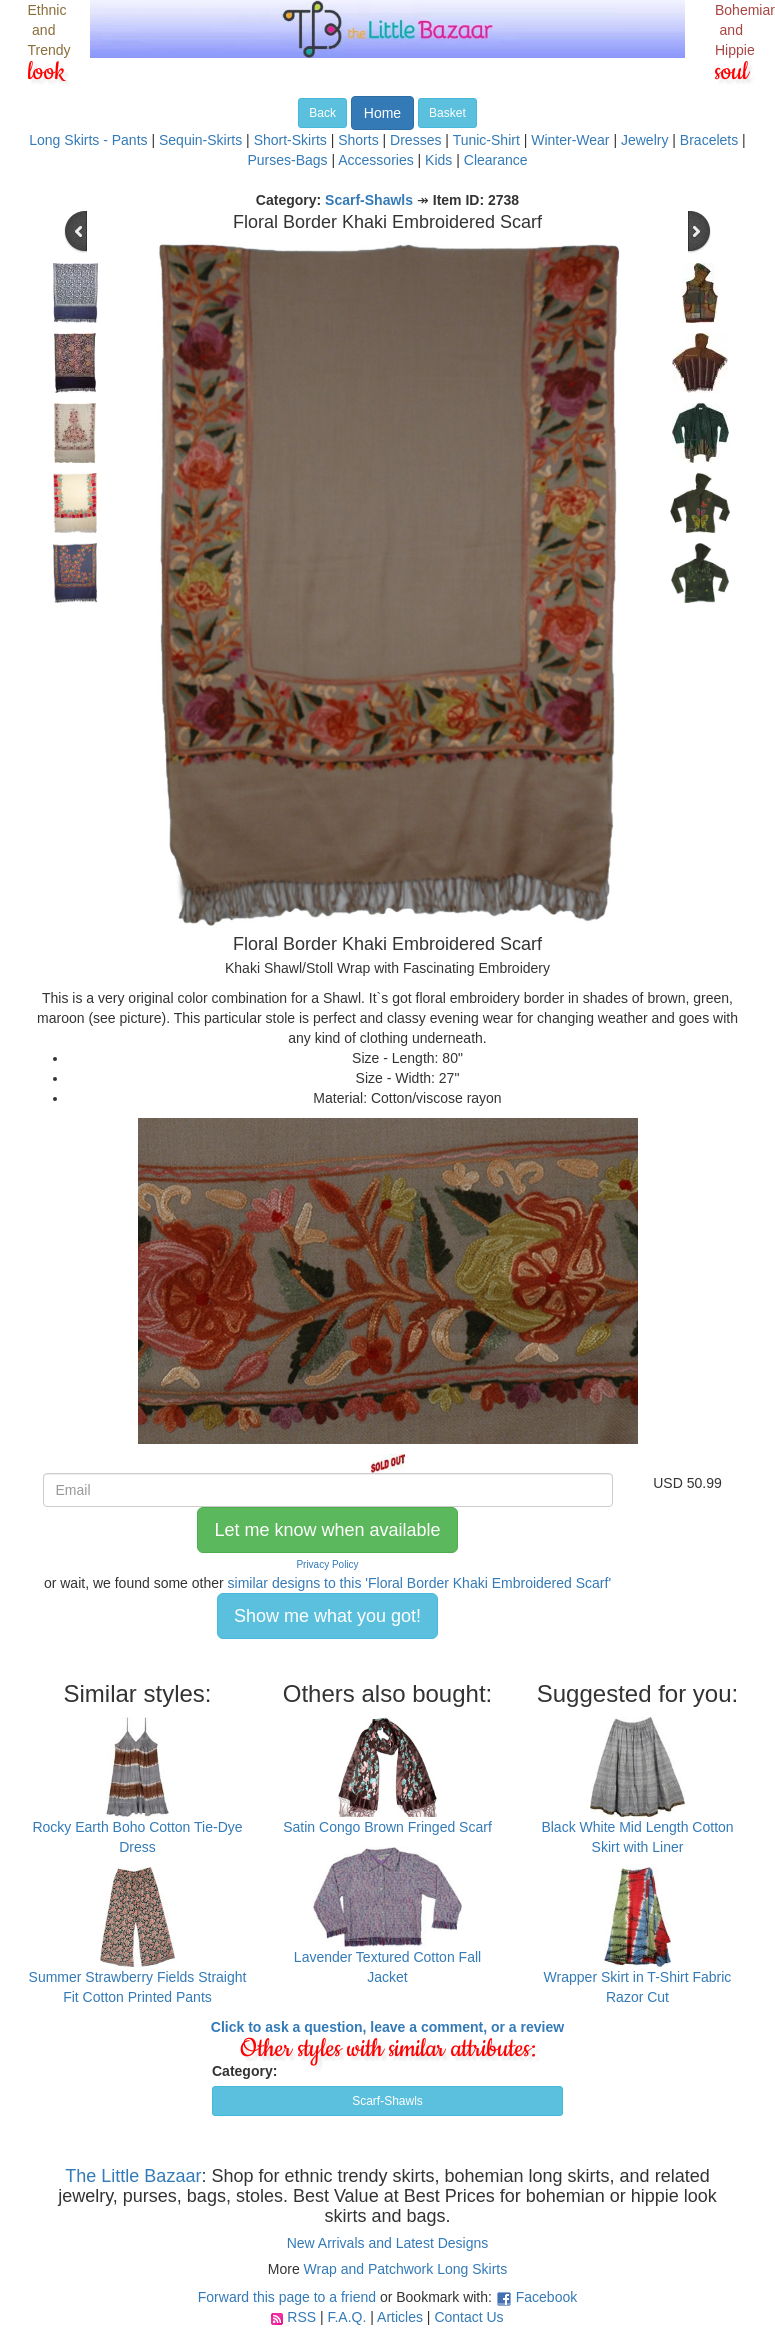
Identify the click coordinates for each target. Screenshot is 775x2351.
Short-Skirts (290, 140)
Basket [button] (447, 113)
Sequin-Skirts (200, 140)
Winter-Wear (570, 140)
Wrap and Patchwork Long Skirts (406, 2269)
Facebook (546, 2297)
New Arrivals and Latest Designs (388, 2243)
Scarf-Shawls (369, 200)
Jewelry (644, 140)
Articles (400, 2317)
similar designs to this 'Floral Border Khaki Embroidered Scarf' (420, 1583)
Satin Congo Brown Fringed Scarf (387, 1827)
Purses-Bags (287, 160)
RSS (301, 2317)
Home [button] (382, 113)
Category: (244, 2071)
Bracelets (709, 140)
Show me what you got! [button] (327, 1616)
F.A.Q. (346, 2317)
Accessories (375, 160)
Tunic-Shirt (486, 140)
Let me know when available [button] (327, 1530)
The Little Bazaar (133, 2176)
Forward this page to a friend (287, 2297)
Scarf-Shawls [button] (387, 2101)
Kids (438, 160)
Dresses (415, 140)
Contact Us (468, 2317)
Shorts (358, 140)
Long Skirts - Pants (88, 140)
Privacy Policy (327, 1564)
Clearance (496, 160)
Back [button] (322, 113)
